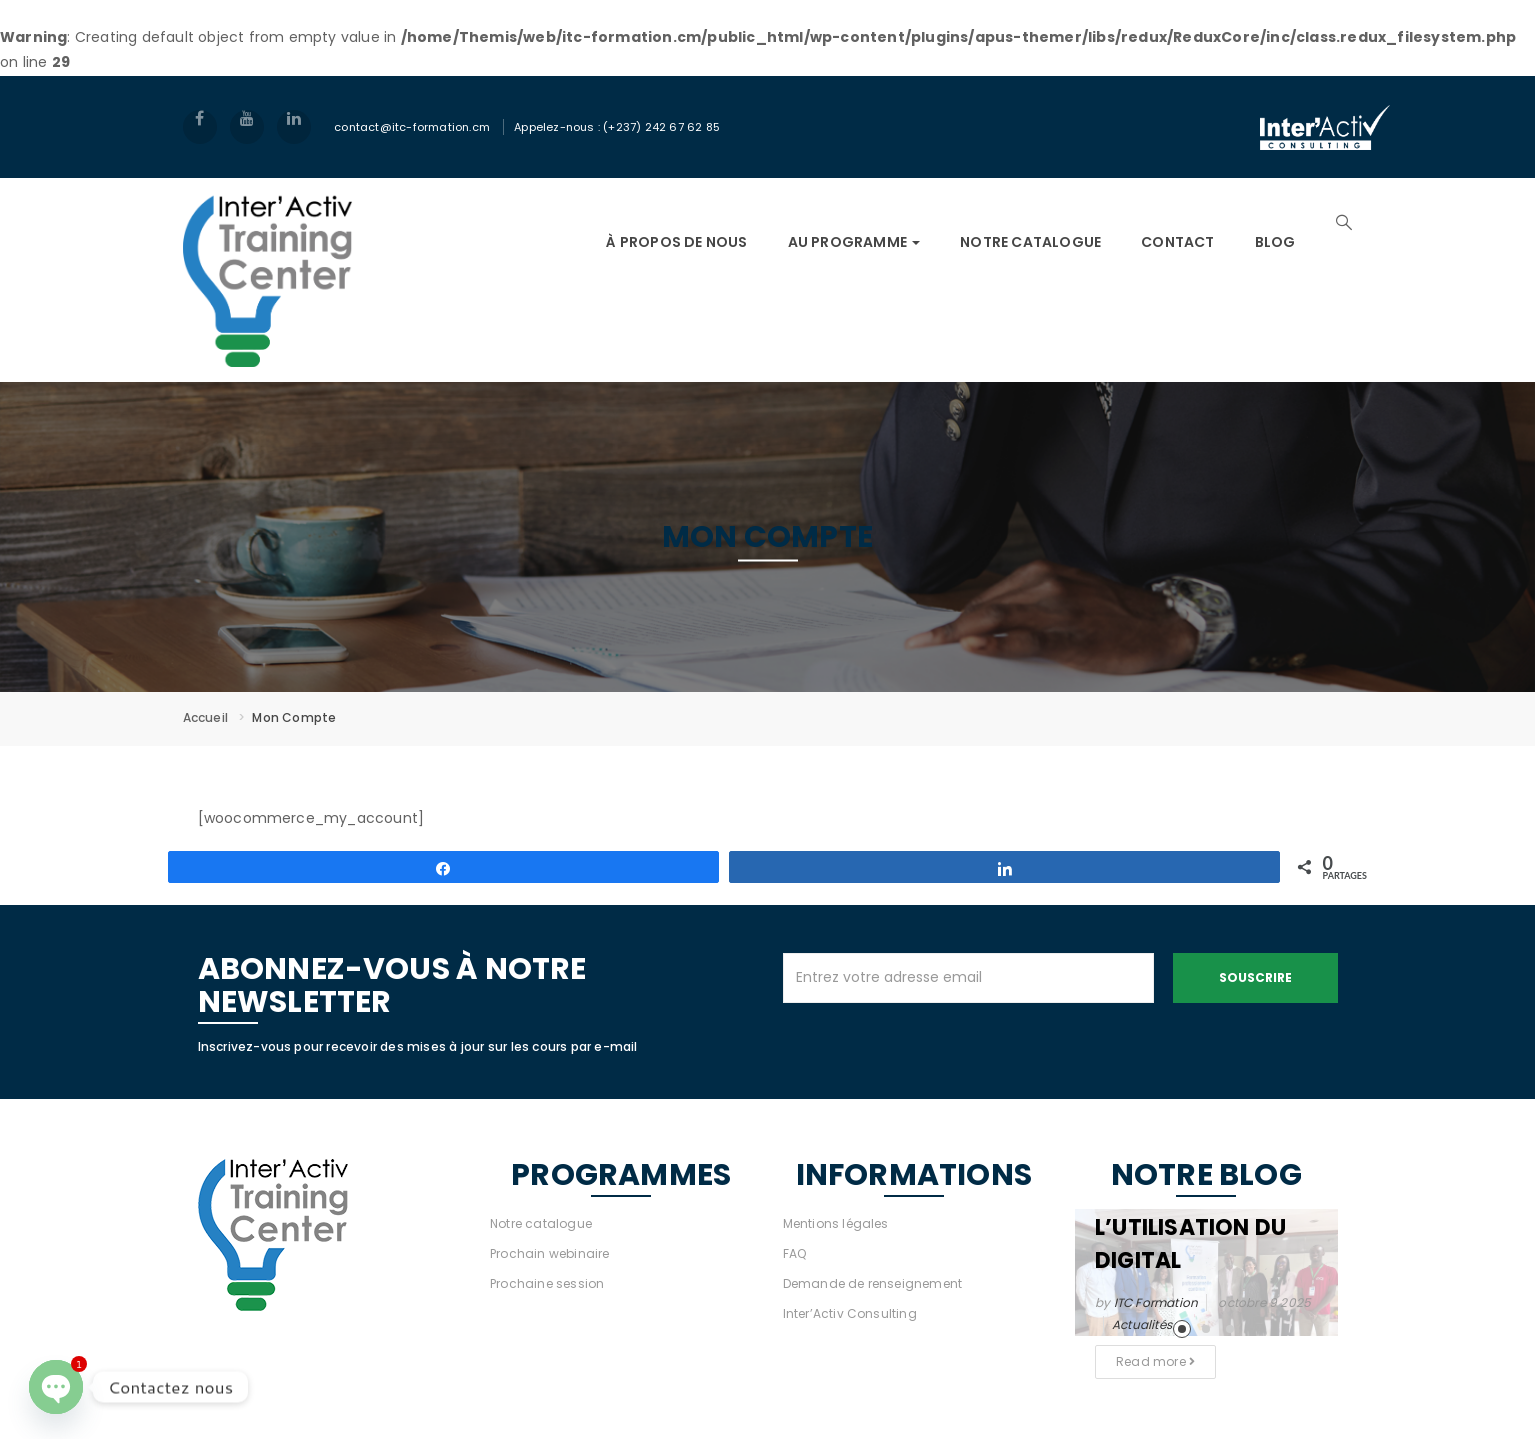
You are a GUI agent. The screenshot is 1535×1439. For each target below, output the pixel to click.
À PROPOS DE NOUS (676, 242)
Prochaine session (547, 1283)
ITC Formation (1156, 1302)
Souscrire (1255, 977)
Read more (1155, 1361)
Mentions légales (836, 1223)
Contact (1177, 242)
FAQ (795, 1253)
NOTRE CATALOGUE (1030, 242)
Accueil (205, 717)
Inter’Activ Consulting (850, 1313)
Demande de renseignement (873, 1283)
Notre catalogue (541, 1223)
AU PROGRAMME (854, 242)
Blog (1275, 242)
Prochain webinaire (550, 1253)
